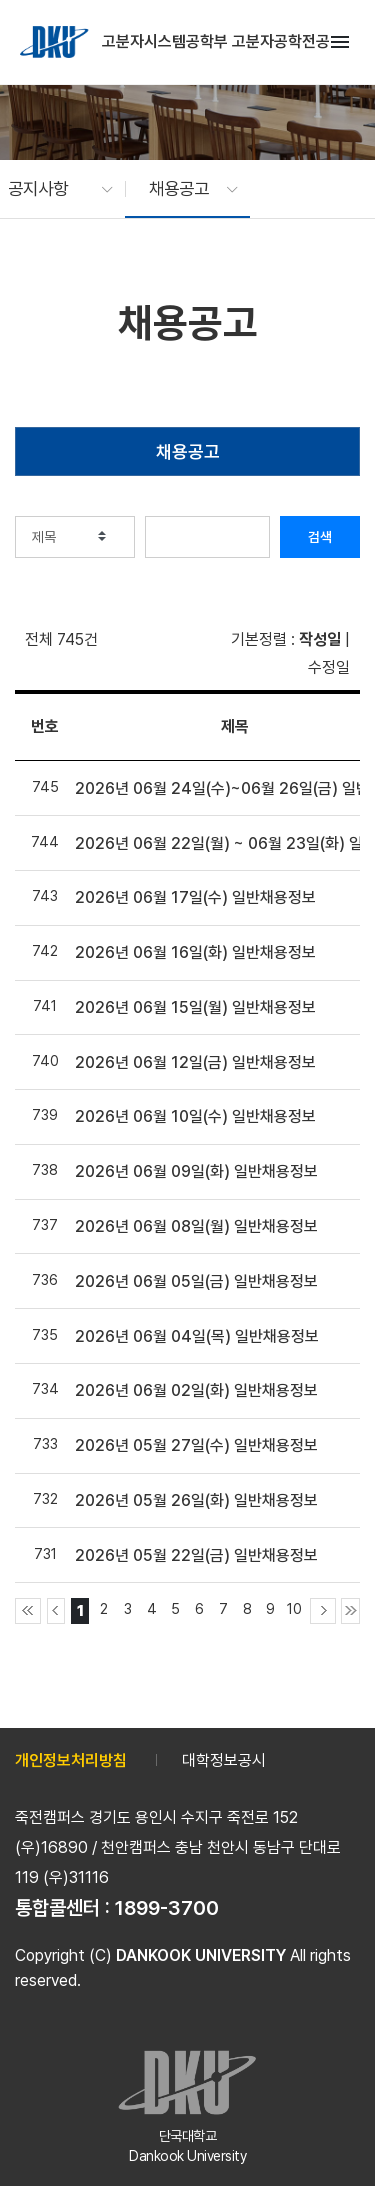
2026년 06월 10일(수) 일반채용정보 (195, 1116)
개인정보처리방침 (71, 1760)
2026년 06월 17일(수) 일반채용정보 (195, 897)
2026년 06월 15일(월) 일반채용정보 (195, 1007)
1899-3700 (167, 1908)
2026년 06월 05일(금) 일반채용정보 (196, 1281)
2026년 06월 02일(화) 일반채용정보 (196, 1390)
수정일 (329, 667)
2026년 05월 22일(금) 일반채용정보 (196, 1555)
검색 (320, 537)
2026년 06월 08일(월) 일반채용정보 (196, 1226)
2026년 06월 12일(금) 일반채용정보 (195, 1062)
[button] (50, 189)
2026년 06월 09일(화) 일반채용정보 (196, 1171)
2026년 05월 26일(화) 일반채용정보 (196, 1500)
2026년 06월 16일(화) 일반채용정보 (195, 952)
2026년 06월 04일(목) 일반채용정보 (197, 1336)
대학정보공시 (224, 1760)
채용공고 (188, 451)
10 (294, 1608)
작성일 (320, 639)
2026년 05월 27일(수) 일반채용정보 (196, 1445)
